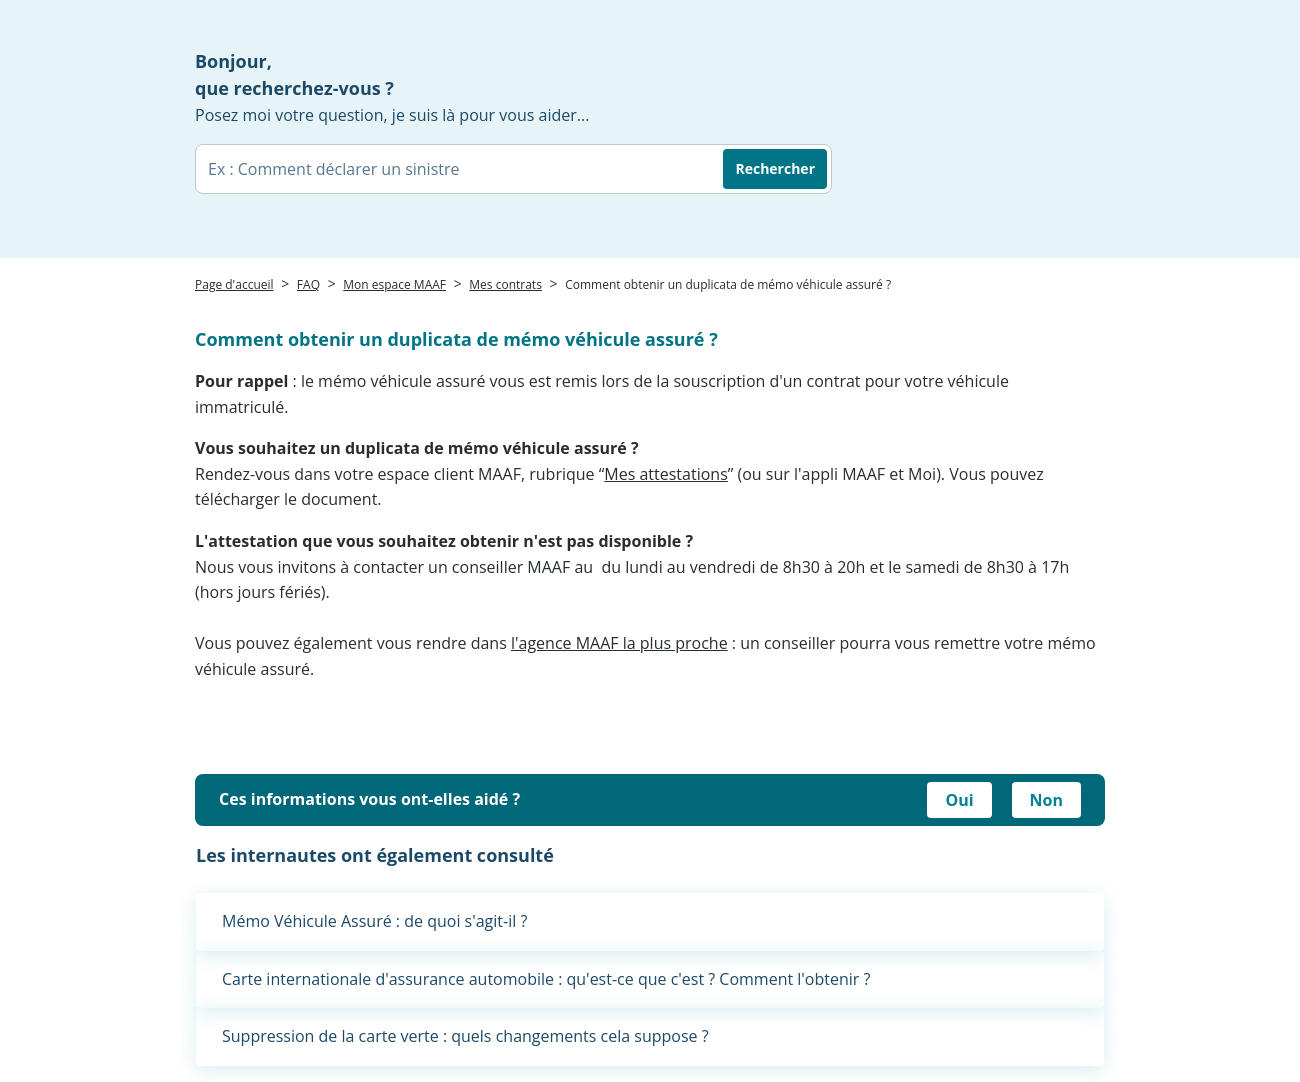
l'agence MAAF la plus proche (619, 643)
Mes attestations (665, 474)
